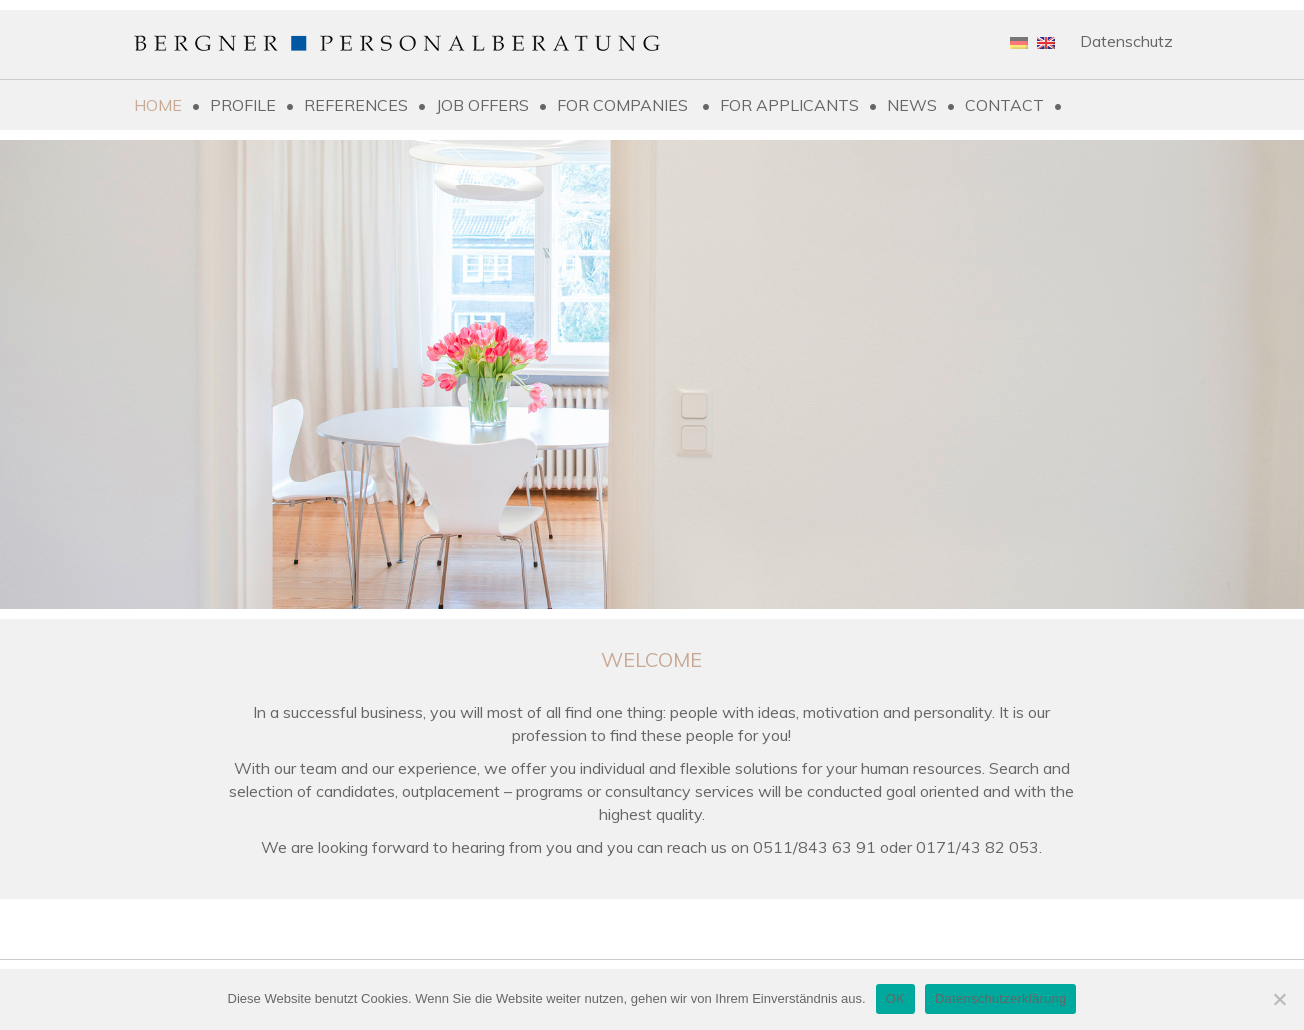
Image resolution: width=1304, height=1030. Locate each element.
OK (895, 998)
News (912, 105)
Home (158, 105)
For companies (624, 105)
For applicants (789, 105)
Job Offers (482, 105)
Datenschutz (1126, 41)
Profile (243, 105)
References (356, 105)
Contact (1004, 105)
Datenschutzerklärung (1000, 998)
